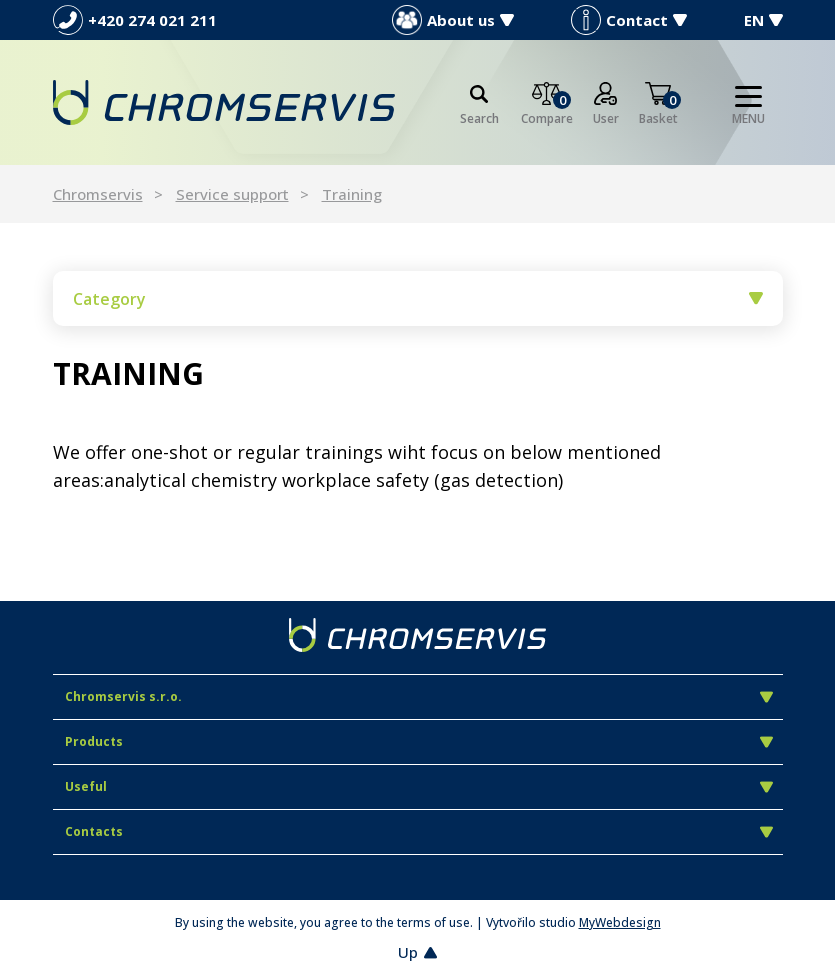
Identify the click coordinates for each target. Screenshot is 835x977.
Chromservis (98, 194)
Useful (419, 786)
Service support (232, 194)
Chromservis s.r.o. (419, 696)
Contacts (419, 831)
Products (419, 741)
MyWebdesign (620, 922)
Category (418, 299)
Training (352, 194)
